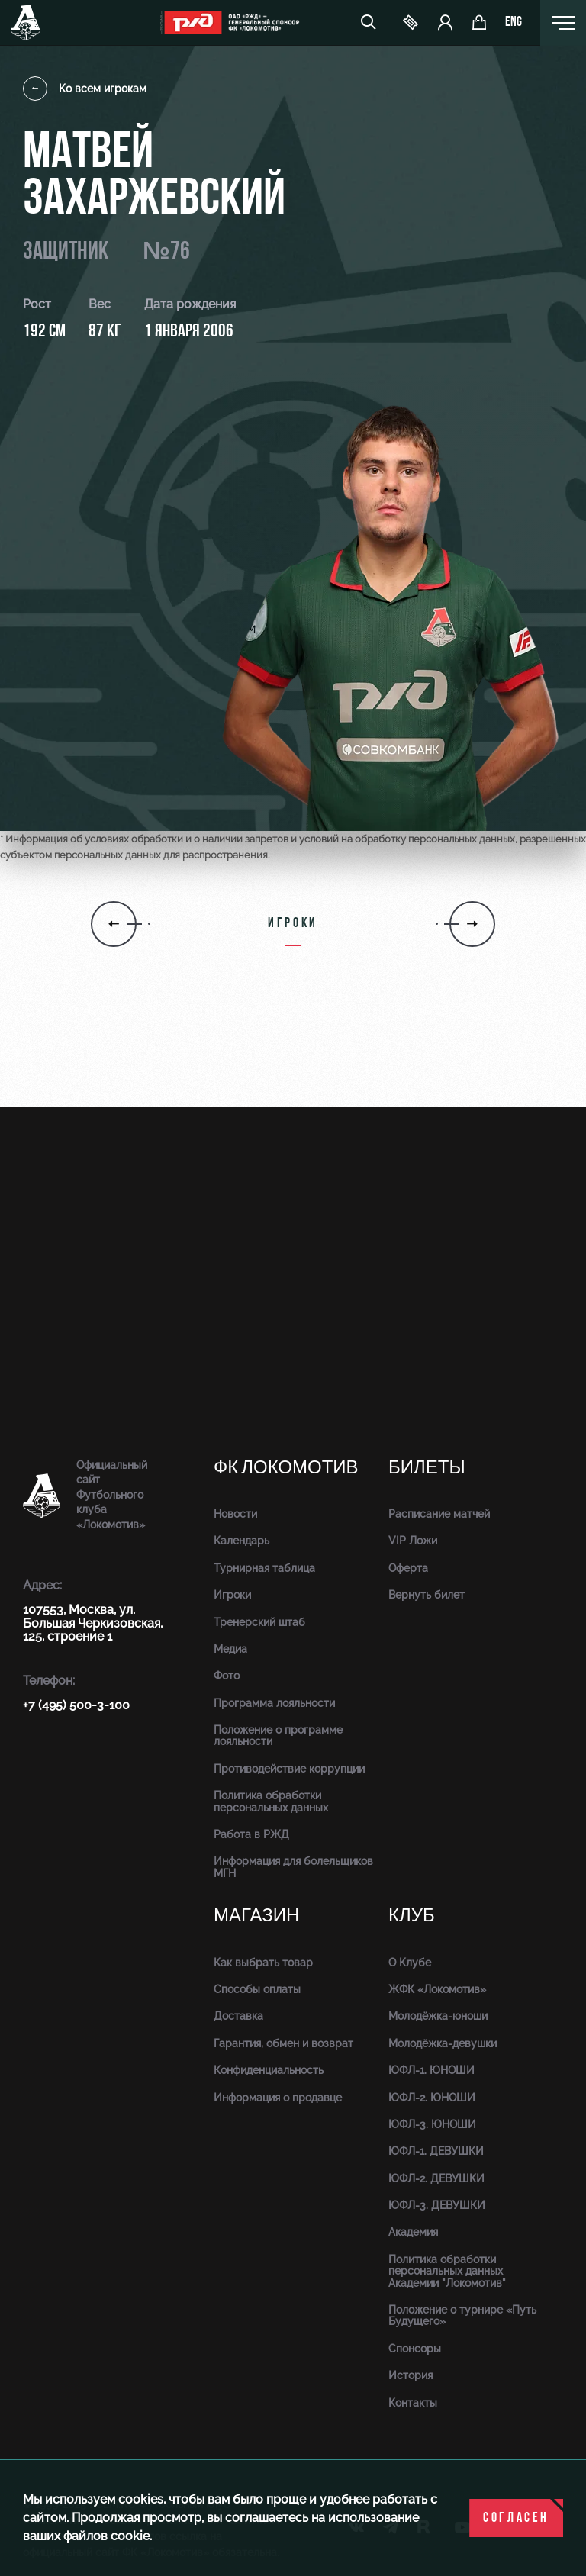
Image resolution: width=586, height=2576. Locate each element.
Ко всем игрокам (84, 88)
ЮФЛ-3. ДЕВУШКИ (436, 2205)
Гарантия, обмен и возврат (283, 2043)
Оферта (408, 1568)
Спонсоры (414, 2349)
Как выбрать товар (263, 1962)
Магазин (256, 1916)
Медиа (230, 1649)
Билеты (426, 1468)
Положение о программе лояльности (278, 1735)
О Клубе (409, 1962)
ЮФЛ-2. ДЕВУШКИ (436, 2178)
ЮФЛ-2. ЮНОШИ (431, 2097)
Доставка (238, 2016)
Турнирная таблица (264, 1568)
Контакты (412, 2403)
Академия (413, 2232)
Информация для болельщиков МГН (293, 1867)
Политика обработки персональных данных (271, 1801)
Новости (235, 1514)
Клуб (411, 1916)
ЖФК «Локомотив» (437, 1989)
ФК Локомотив (286, 1468)
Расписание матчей (439, 1514)
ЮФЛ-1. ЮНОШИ (431, 2070)
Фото (227, 1676)
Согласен (516, 2518)
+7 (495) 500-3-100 (76, 1705)
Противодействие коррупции (289, 1769)
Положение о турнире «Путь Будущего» (462, 2315)
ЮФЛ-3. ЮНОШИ (432, 2124)
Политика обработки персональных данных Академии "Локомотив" (447, 2271)
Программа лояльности (274, 1703)
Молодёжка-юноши (438, 2016)
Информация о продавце (278, 2097)
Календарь (241, 1540)
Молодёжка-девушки (442, 2043)
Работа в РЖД (251, 1834)
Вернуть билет (426, 1595)
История (410, 2375)
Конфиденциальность (269, 2070)
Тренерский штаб (259, 1622)
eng (513, 23)
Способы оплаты (257, 1989)
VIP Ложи (412, 1540)
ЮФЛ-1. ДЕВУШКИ (436, 2151)
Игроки (232, 1595)
